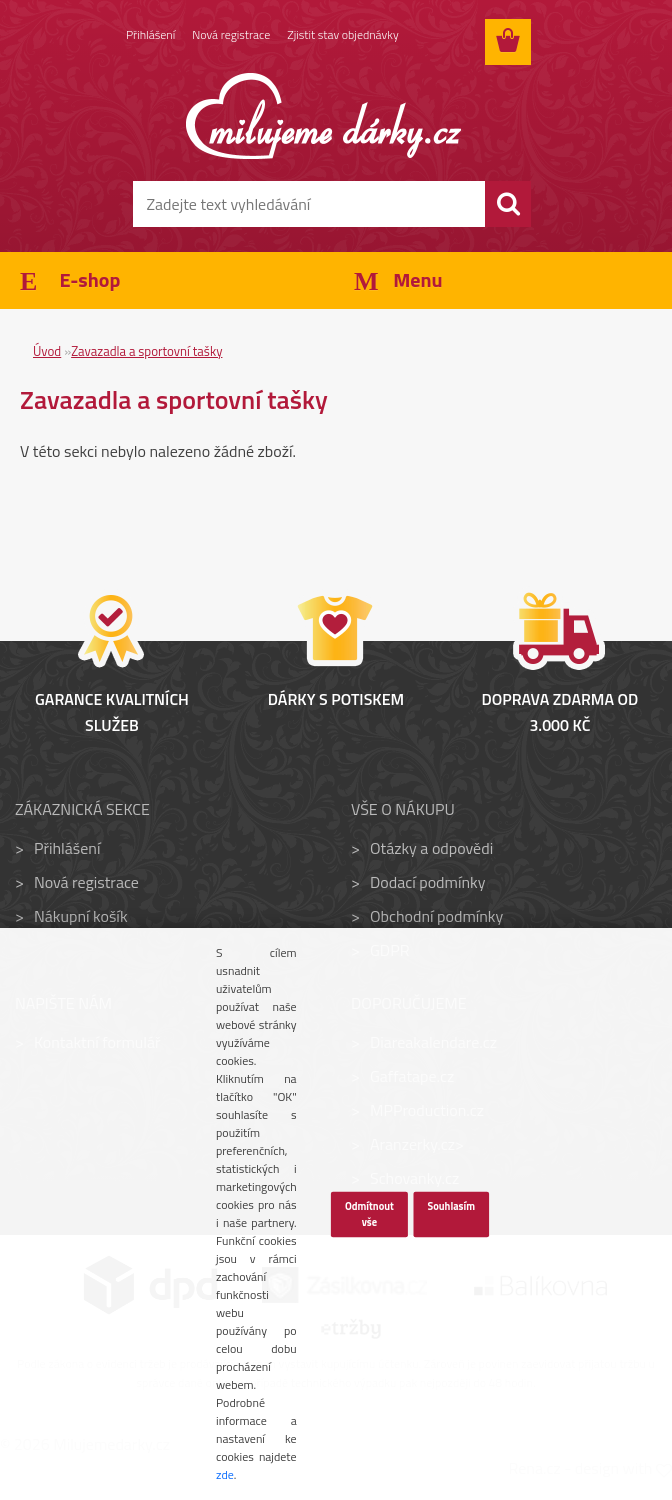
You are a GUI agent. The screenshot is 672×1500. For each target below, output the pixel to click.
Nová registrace (231, 34)
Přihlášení (150, 34)
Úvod (47, 351)
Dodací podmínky (427, 882)
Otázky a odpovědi (431, 848)
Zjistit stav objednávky (342, 34)
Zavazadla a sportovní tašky (146, 351)
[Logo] (323, 116)
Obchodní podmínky (436, 916)
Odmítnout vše (369, 1214)
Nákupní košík (81, 916)
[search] (508, 204)
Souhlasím (451, 1206)
